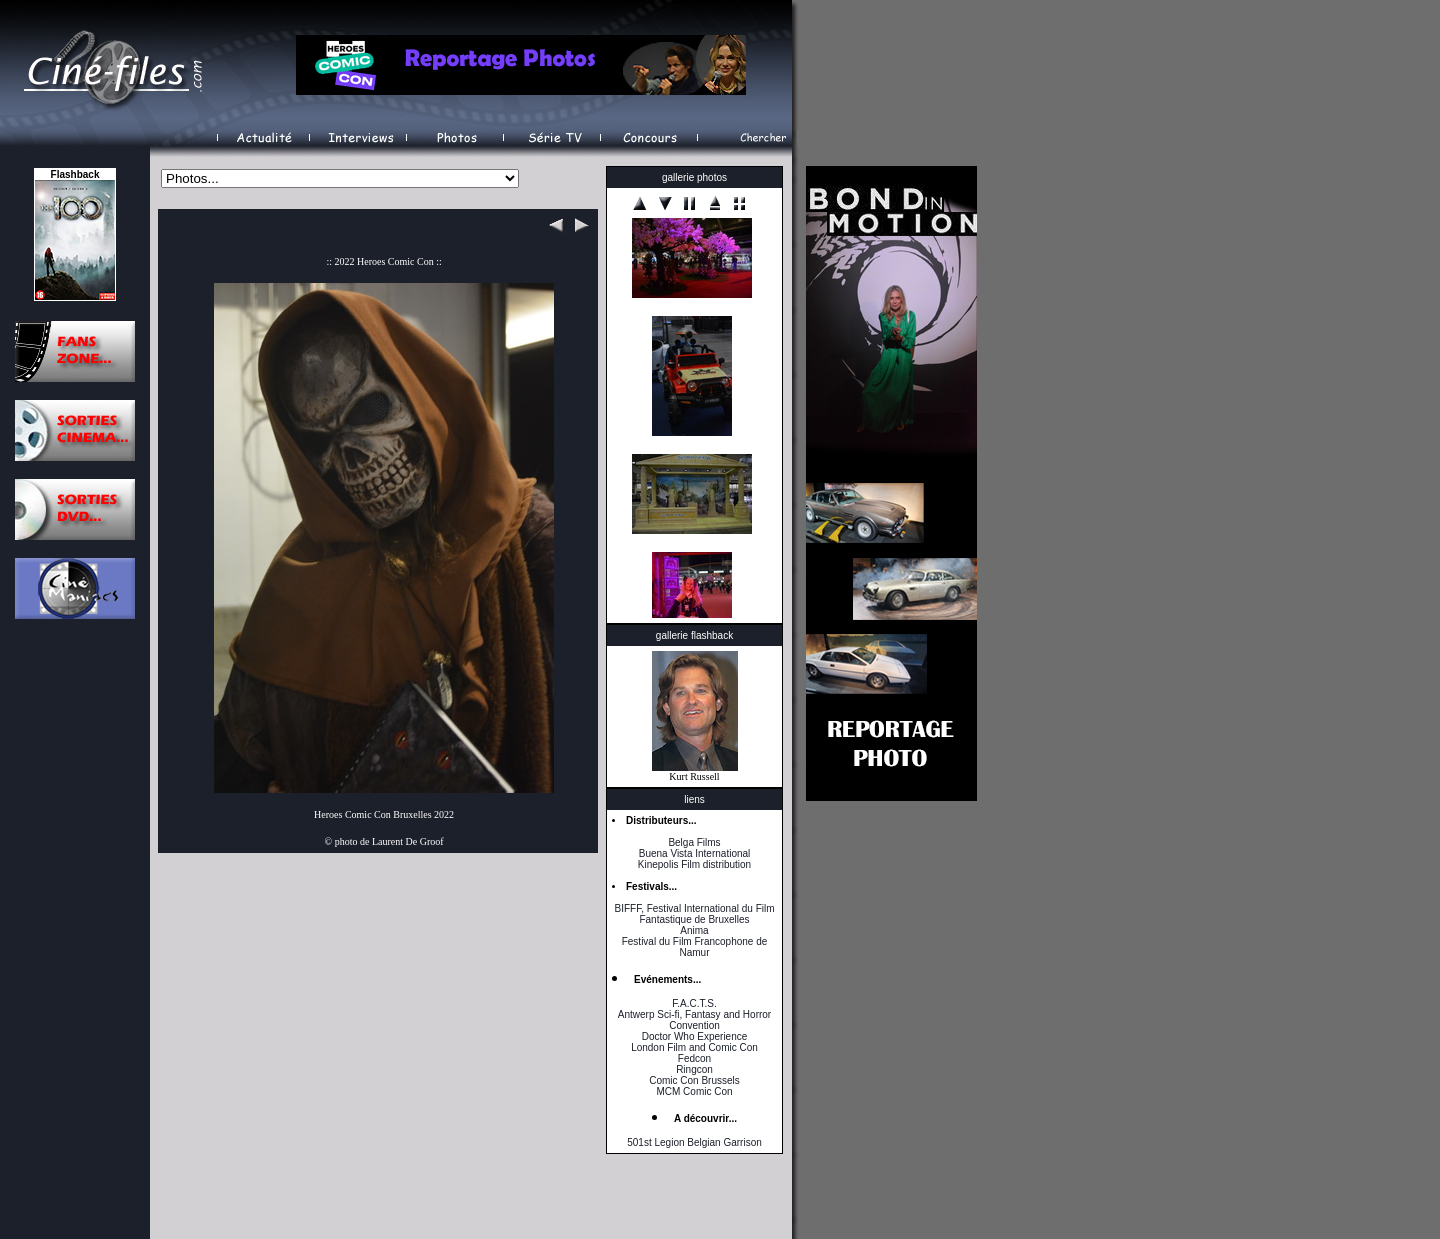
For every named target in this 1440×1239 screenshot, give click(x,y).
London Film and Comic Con (694, 1047)
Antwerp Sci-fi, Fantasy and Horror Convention (694, 1020)
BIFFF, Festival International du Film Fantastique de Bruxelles (694, 914)
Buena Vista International (695, 853)
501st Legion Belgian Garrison (694, 1142)
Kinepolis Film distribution (694, 864)
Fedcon (694, 1058)
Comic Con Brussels (694, 1080)
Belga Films (694, 842)
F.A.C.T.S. (694, 1003)
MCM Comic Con (694, 1091)
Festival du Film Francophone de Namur (695, 947)
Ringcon (694, 1069)
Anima (694, 930)
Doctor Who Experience (695, 1036)
